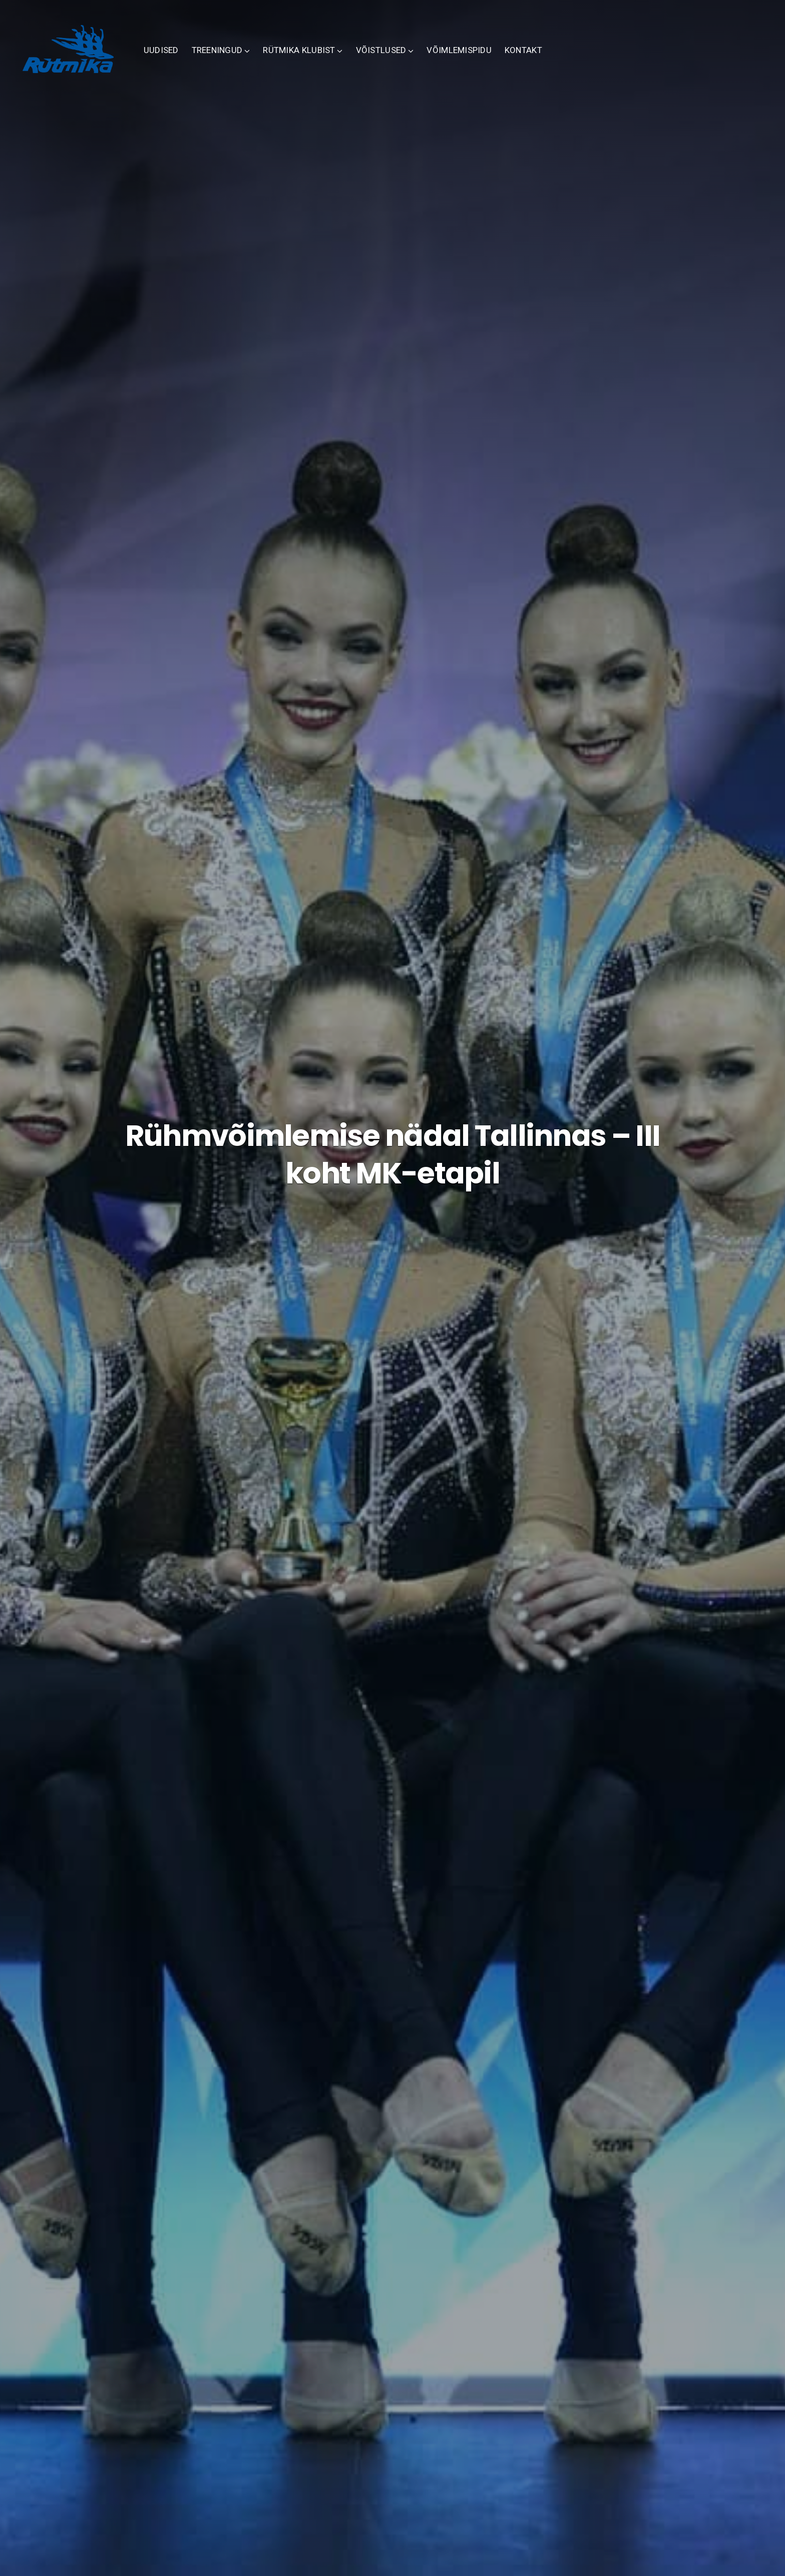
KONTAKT (558, 60)
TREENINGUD (252, 60)
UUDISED (196, 60)
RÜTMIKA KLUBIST (334, 60)
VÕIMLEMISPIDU (494, 60)
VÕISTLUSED (416, 60)
